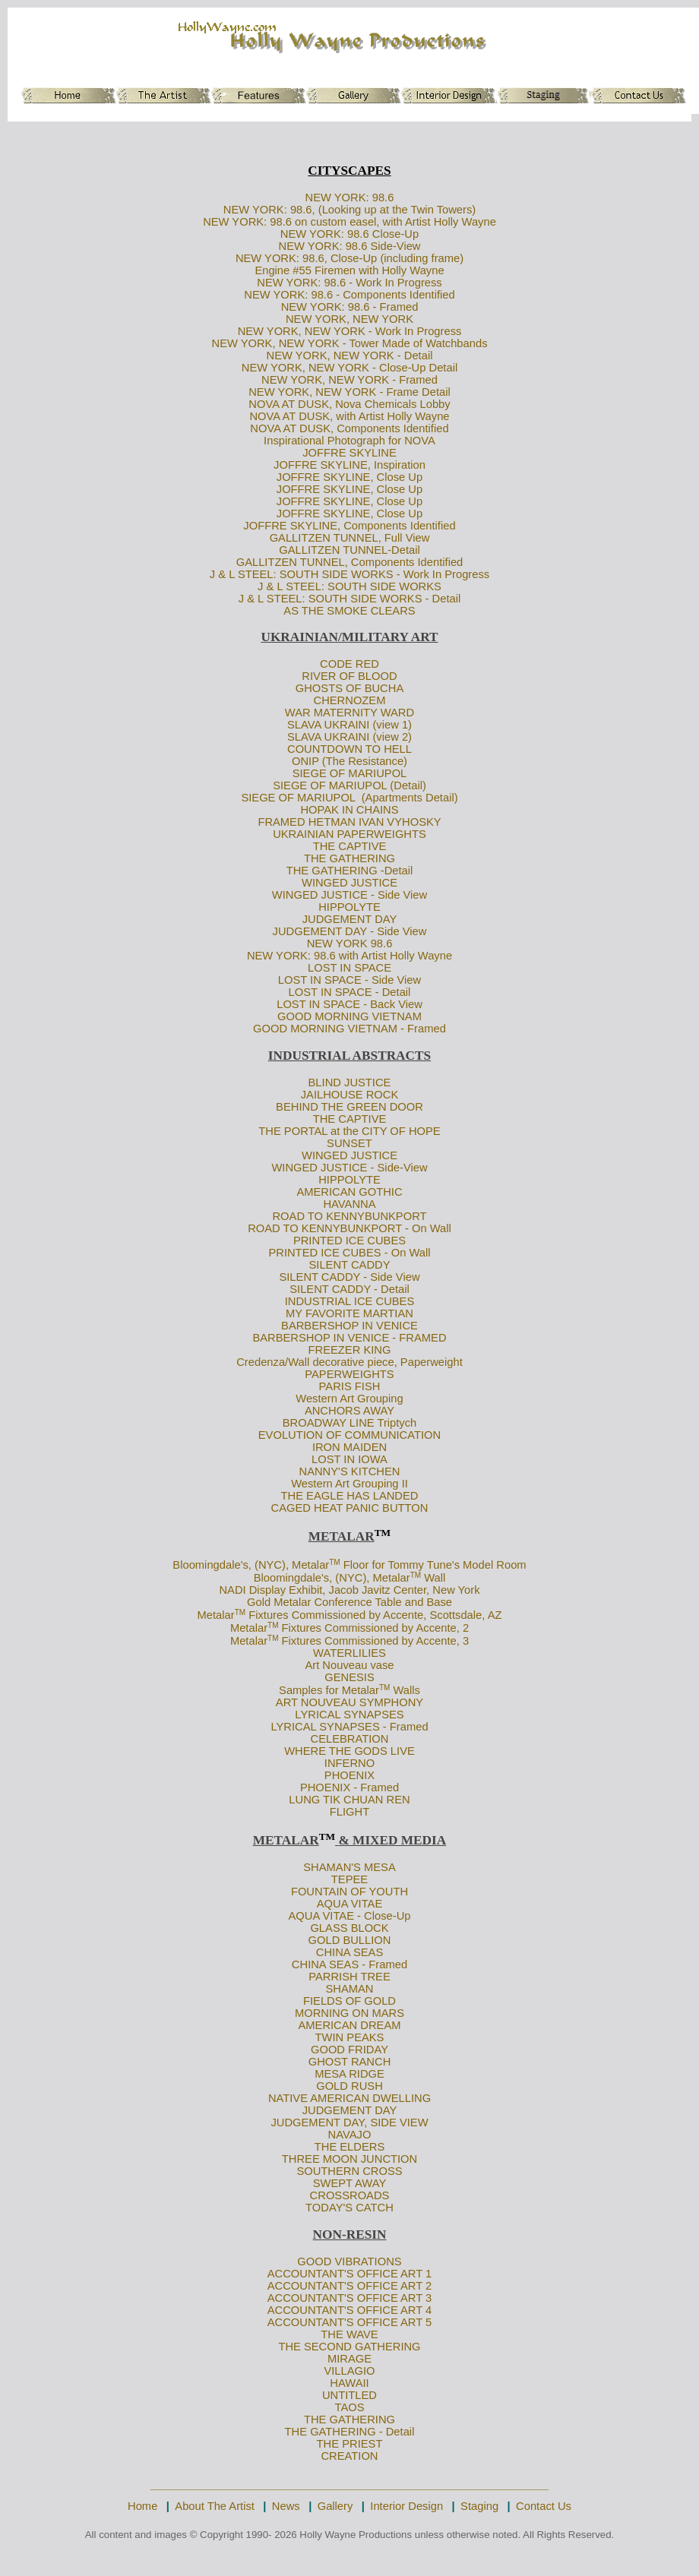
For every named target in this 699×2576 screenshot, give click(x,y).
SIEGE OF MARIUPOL (350, 773)
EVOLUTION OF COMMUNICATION (349, 1435)
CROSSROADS (350, 2195)
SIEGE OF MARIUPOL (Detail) (349, 785)
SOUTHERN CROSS (349, 2171)
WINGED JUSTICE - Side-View (349, 1168)
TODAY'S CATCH (349, 2207)
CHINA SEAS (349, 1952)
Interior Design (406, 2506)
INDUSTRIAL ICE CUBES (350, 1301)
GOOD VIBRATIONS (349, 2261)
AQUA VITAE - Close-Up (349, 1916)
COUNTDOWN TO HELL (349, 749)
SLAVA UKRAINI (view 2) (349, 737)
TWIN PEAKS (349, 2037)
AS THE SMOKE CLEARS (349, 611)
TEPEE (349, 1879)
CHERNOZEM (350, 700)
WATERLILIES (349, 1653)
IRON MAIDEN (349, 1447)
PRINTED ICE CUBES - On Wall (349, 1253)
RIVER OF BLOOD (349, 676)
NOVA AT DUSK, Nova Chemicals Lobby (349, 404)
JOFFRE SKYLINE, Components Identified (349, 526)
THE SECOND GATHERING (349, 2347)
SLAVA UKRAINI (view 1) (349, 725)
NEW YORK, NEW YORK (349, 319)
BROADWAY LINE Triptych (350, 1423)
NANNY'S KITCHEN (349, 1471)
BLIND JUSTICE (349, 1082)
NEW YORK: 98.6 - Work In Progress (349, 283)
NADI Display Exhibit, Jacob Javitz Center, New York (349, 1590)
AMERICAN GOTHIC (349, 1192)
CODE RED (349, 664)
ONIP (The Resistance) (349, 761)
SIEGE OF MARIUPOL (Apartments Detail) (349, 798)
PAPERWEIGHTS (349, 1374)
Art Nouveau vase (349, 1665)
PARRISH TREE (349, 1977)
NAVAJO (350, 2135)
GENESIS (349, 1677)
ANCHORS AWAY (349, 1411)
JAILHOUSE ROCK (350, 1095)
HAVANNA (349, 1204)
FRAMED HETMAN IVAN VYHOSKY (349, 822)
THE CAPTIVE (350, 846)
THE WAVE (349, 2334)
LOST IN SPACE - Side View (349, 980)
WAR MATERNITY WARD (349, 712)
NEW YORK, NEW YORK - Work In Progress (350, 331)
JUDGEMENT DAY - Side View (350, 931)
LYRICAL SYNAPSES (349, 1714)
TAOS (349, 2407)
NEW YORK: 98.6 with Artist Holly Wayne (349, 956)
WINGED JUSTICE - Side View (349, 895)
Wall (433, 1578)
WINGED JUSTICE (349, 883)
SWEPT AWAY (350, 2183)
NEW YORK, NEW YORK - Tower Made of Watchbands (349, 343)
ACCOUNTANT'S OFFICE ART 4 (349, 2310)
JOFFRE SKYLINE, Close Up (349, 477)
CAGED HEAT (307, 1508)
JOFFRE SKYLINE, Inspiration (349, 465)
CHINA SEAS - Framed (349, 1964)
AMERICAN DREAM (349, 2025)
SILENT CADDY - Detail (349, 1289)
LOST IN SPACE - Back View (349, 1004)
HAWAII (349, 2383)
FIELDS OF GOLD (349, 2001)
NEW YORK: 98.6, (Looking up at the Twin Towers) (349, 210)
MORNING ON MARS (349, 2013)
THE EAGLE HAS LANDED (350, 1496)
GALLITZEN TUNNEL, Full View (350, 538)
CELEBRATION (350, 1739)
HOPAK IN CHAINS (349, 810)
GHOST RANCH (349, 2062)
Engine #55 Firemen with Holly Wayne (349, 270)
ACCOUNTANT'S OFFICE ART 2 (349, 2286)
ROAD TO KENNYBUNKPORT (349, 1216)
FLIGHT (349, 1812)
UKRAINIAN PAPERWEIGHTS (349, 834)
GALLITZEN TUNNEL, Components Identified (349, 562)
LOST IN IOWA (349, 1459)
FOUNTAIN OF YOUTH (349, 1891)
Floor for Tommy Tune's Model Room (433, 1565)
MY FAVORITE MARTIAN (349, 1313)
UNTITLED (349, 2395)
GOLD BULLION (349, 1940)
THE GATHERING (349, 858)
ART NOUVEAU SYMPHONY (349, 1702)
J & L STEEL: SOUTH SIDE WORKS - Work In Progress (349, 574)
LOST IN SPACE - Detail (350, 992)
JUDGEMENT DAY (349, 919)
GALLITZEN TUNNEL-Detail (349, 550)
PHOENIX (349, 1775)
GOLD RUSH (349, 2086)
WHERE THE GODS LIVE (349, 1751)
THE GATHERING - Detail (350, 2432)
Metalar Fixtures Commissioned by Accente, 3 (349, 1641)
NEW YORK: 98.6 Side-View (350, 246)
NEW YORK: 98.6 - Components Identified (349, 295)
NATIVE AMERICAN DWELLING (349, 2098)
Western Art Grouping (349, 1398)
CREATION (349, 2456)
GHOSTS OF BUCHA (349, 688)
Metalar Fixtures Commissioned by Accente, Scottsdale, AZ (350, 1615)
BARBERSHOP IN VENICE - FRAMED (349, 1338)
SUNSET (349, 1143)
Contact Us (543, 2506)
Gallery (335, 2506)
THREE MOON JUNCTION (349, 2159)
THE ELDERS (350, 2147)
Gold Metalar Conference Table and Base (349, 1602)
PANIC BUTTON (387, 1508)
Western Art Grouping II (349, 1484)
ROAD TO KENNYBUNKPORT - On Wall (349, 1228)
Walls (405, 1690)
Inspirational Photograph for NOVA (349, 441)
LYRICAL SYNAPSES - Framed (349, 1727)
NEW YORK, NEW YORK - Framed (349, 380)
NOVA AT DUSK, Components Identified (349, 428)
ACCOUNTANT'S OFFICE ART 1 (349, 2274)
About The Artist (215, 2506)
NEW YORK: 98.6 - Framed (350, 307)
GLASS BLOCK (349, 1928)
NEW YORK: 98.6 (349, 197)
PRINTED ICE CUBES (349, 1240)
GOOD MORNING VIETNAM (349, 1016)
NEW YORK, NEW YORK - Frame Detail (349, 392)
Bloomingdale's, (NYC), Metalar (250, 1565)
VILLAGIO (349, 2371)
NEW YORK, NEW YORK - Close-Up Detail (349, 368)
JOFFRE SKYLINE (349, 453)
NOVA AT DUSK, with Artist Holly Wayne (349, 416)
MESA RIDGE (349, 2074)
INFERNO (349, 1763)
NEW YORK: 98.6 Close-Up (349, 234)
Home (142, 2506)
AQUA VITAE (350, 1904)
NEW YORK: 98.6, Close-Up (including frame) (349, 258)
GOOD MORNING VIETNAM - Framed (349, 1028)
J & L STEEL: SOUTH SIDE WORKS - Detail (350, 599)
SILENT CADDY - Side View (349, 1277)
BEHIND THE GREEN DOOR (349, 1107)
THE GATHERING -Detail (349, 870)
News (286, 2506)
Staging (479, 2506)
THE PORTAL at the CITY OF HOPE (349, 1131)
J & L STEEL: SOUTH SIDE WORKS (349, 586)
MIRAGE (349, 2359)
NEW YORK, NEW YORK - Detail (350, 355)
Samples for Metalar (329, 1690)
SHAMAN (349, 1989)
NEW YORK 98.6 (350, 943)
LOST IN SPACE (349, 968)
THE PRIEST (350, 2444)
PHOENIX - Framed (349, 1787)
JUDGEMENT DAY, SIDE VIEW (349, 2122)
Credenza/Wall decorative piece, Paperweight (349, 1362)
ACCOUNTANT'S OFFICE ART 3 (349, 2298)
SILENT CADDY (350, 1265)
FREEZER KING (349, 1350)
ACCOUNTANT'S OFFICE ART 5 (349, 2322)
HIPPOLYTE (349, 907)
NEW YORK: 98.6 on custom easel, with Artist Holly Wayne (349, 222)
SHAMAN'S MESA (349, 1867)
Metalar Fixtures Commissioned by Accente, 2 (349, 1628)
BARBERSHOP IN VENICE (349, 1326)
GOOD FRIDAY (349, 2049)
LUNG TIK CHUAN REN (349, 1800)
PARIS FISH (350, 1386)
